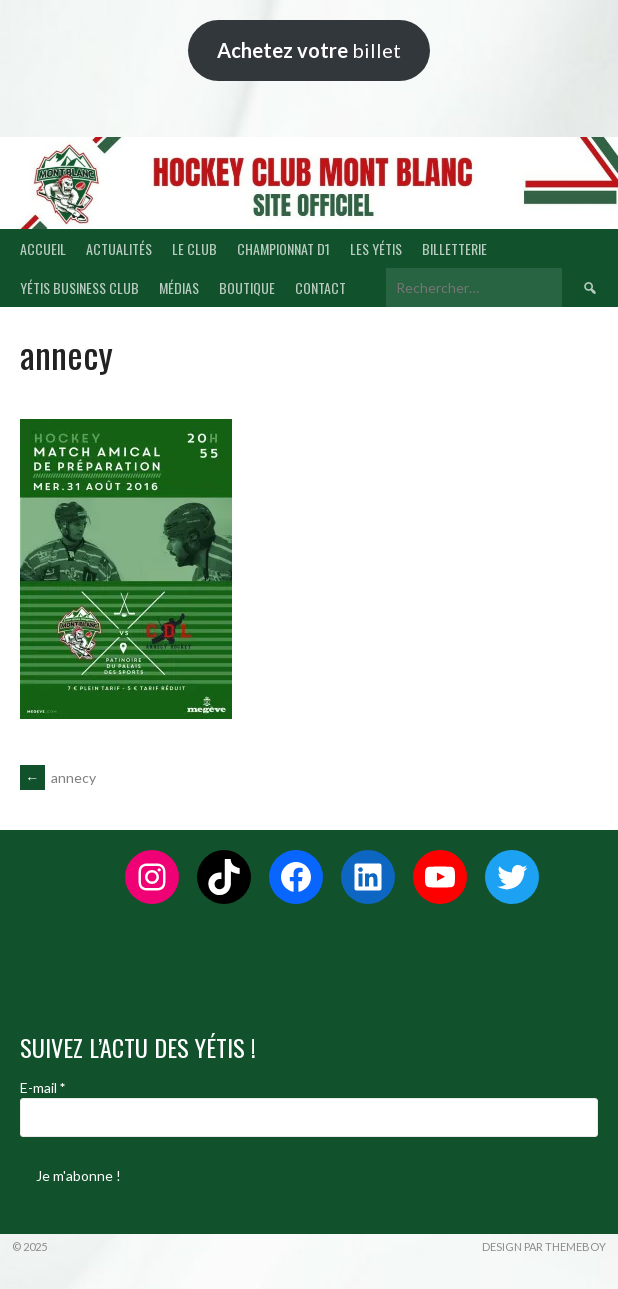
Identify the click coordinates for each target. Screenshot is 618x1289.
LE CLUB (194, 248)
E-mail (42, 1087)
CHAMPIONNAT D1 (283, 248)
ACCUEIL (43, 248)
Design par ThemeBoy (544, 1246)
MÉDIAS (179, 287)
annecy (58, 777)
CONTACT (320, 287)
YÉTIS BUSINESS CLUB (79, 287)
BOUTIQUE (247, 287)
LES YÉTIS (376, 248)
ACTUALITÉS (119, 248)
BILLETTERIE (454, 248)
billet (309, 50)
